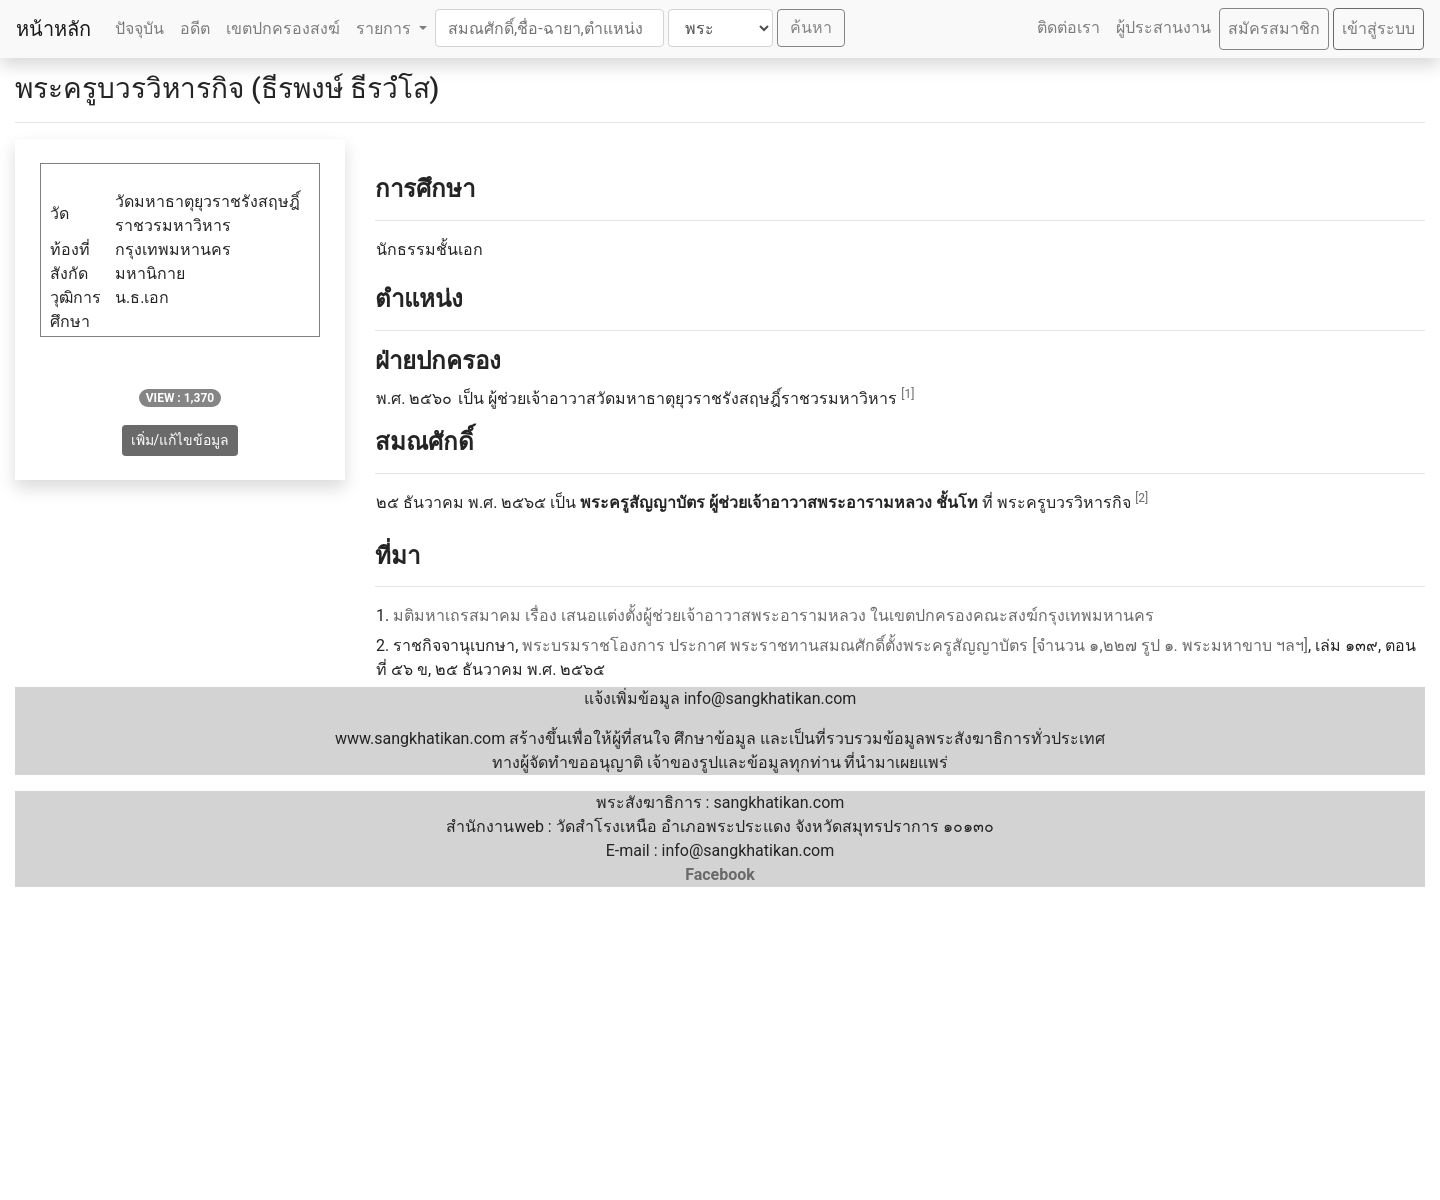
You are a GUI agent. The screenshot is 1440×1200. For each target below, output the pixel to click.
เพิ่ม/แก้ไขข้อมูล (180, 440)
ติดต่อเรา (1068, 27)
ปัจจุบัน (139, 28)
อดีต (195, 28)
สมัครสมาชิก (1274, 28)
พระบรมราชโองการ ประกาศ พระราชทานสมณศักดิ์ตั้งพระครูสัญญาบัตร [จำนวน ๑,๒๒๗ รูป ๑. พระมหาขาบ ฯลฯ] (915, 645)
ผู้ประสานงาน (1163, 27)
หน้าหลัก (53, 29)
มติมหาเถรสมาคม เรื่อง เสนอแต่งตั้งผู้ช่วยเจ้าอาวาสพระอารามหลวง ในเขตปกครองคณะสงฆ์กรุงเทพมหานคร (773, 615)
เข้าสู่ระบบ (1378, 28)
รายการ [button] (385, 28)
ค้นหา (811, 27)
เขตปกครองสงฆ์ (283, 28)
